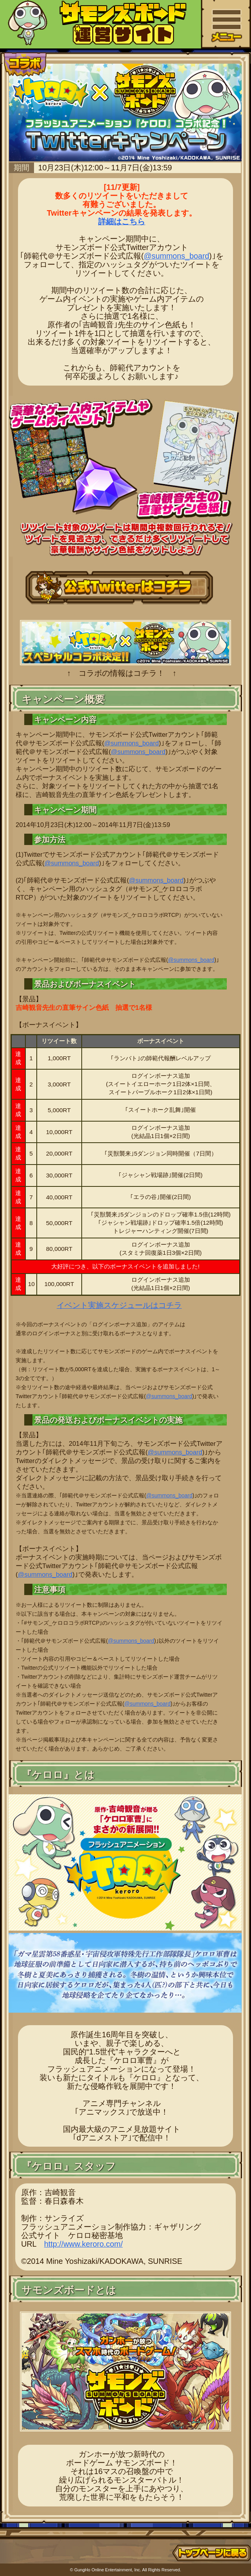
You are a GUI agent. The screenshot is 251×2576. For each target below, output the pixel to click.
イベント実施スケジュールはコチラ (119, 1305)
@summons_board (176, 256)
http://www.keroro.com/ (83, 2244)
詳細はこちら (121, 221)
